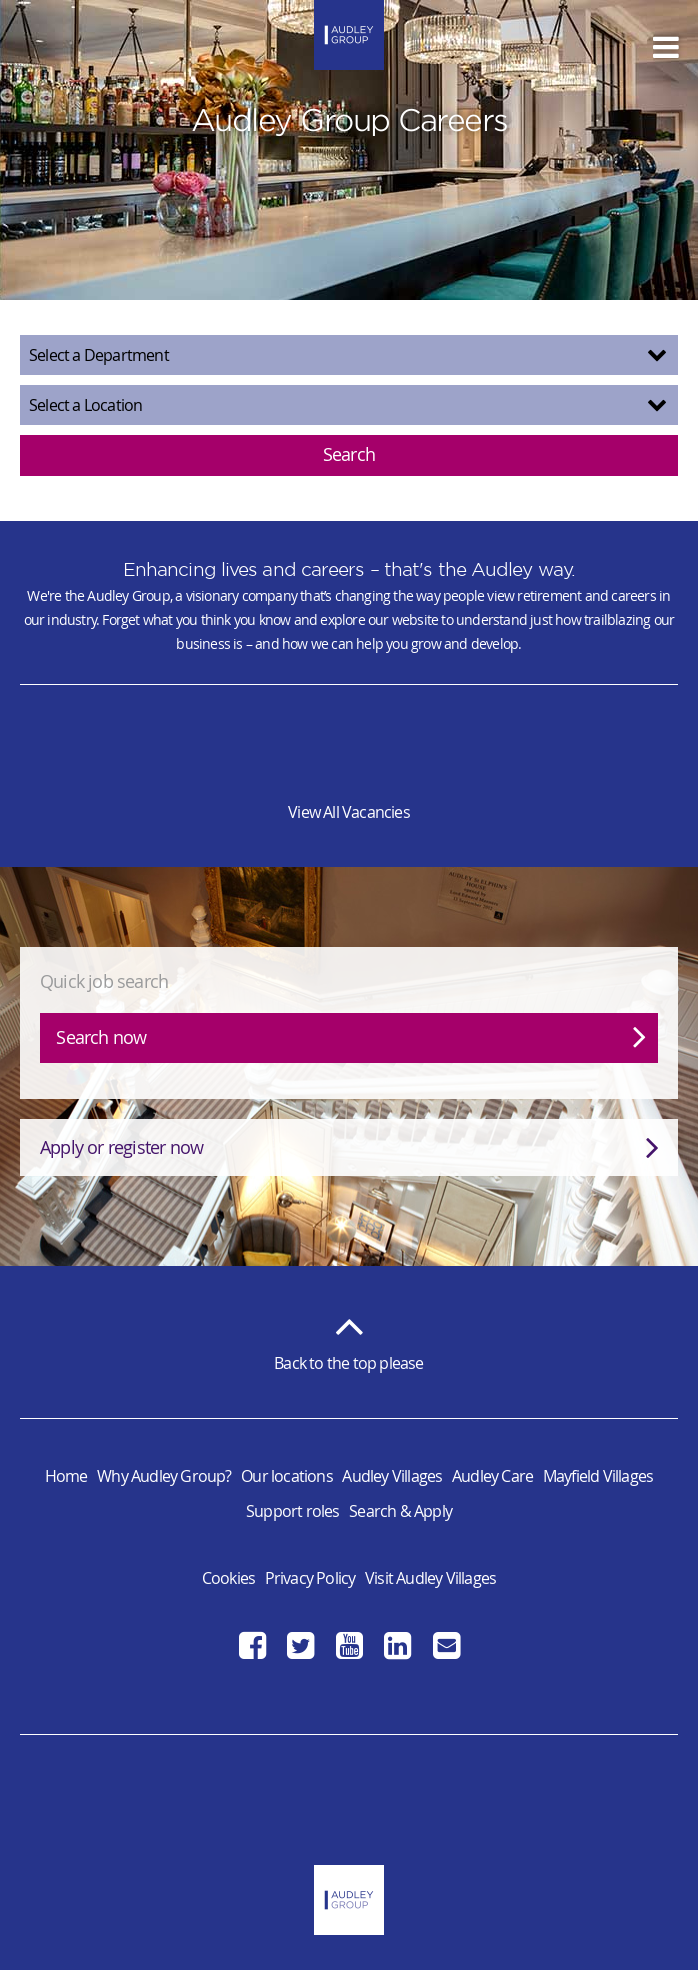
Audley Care (492, 1476)
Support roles (293, 1511)
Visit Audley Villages (430, 1578)
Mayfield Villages (598, 1476)
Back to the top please (349, 1337)
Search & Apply (400, 1511)
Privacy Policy (310, 1578)
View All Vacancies (349, 812)
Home (66, 1476)
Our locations (287, 1476)
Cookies (228, 1578)
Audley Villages (392, 1476)
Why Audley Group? (164, 1476)
